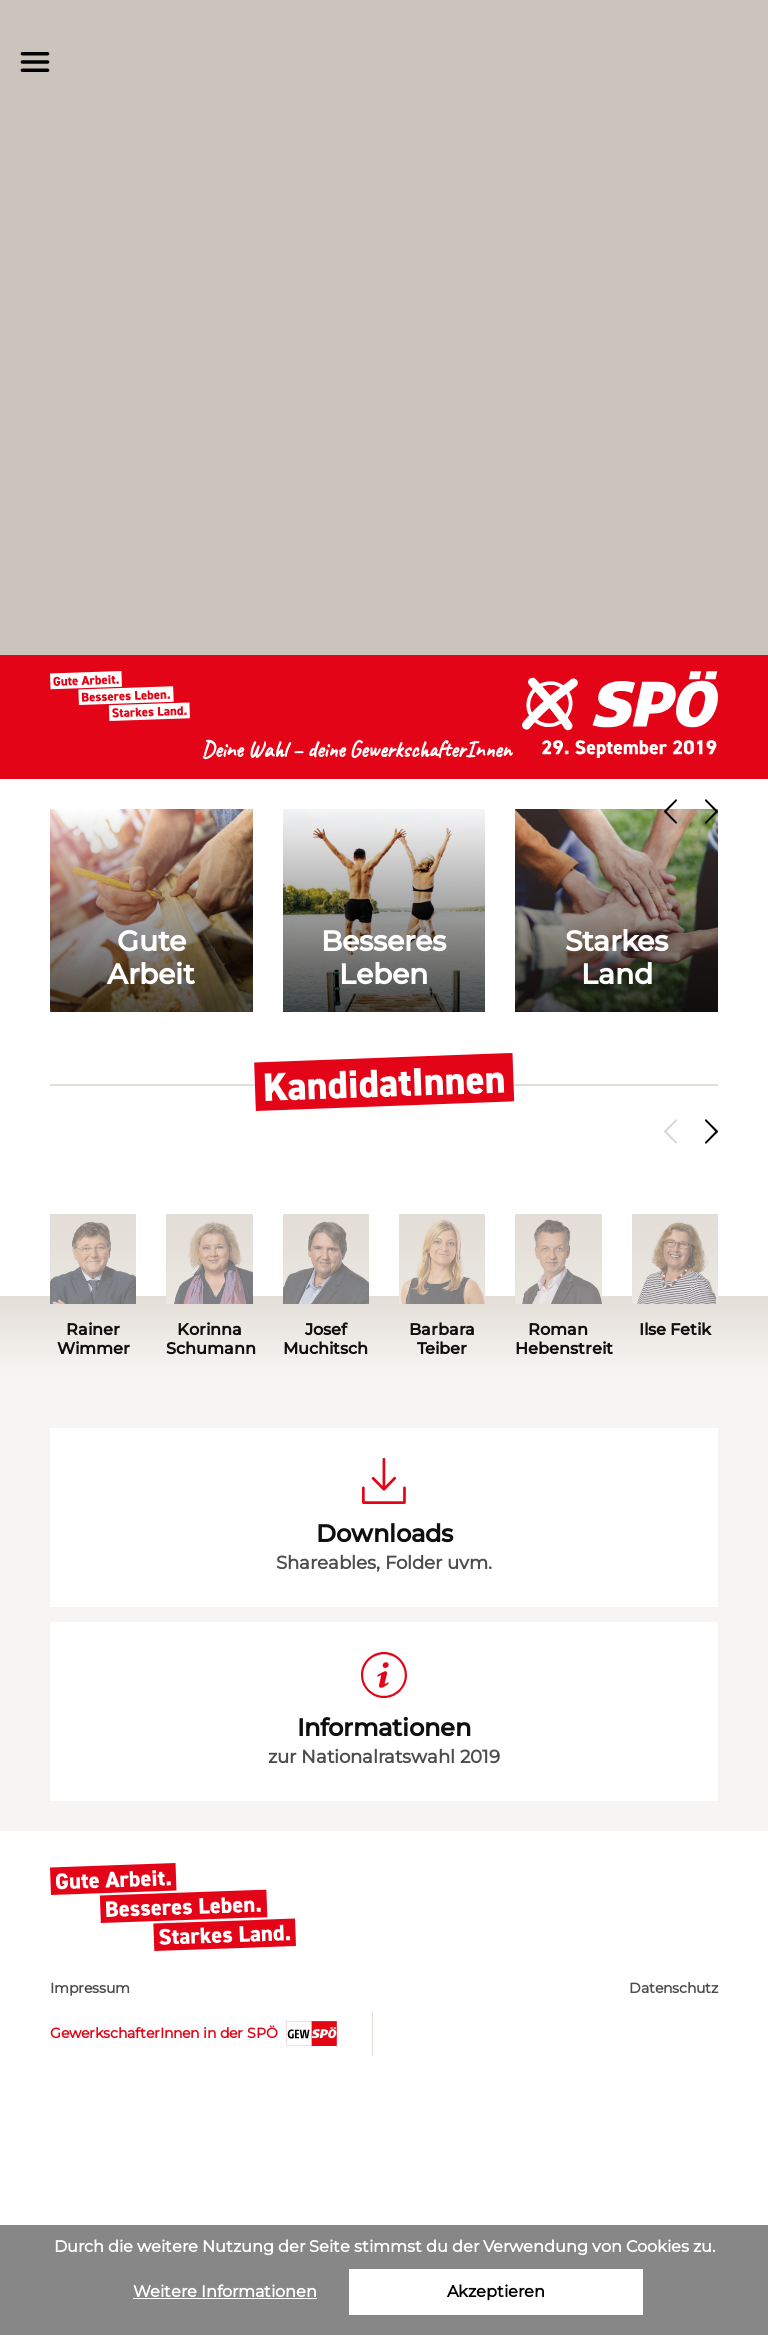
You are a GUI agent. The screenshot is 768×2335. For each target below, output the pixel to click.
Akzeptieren (496, 2291)
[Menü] (35, 62)
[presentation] (674, 811)
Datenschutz (673, 1988)
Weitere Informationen (225, 2291)
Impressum (90, 1988)
